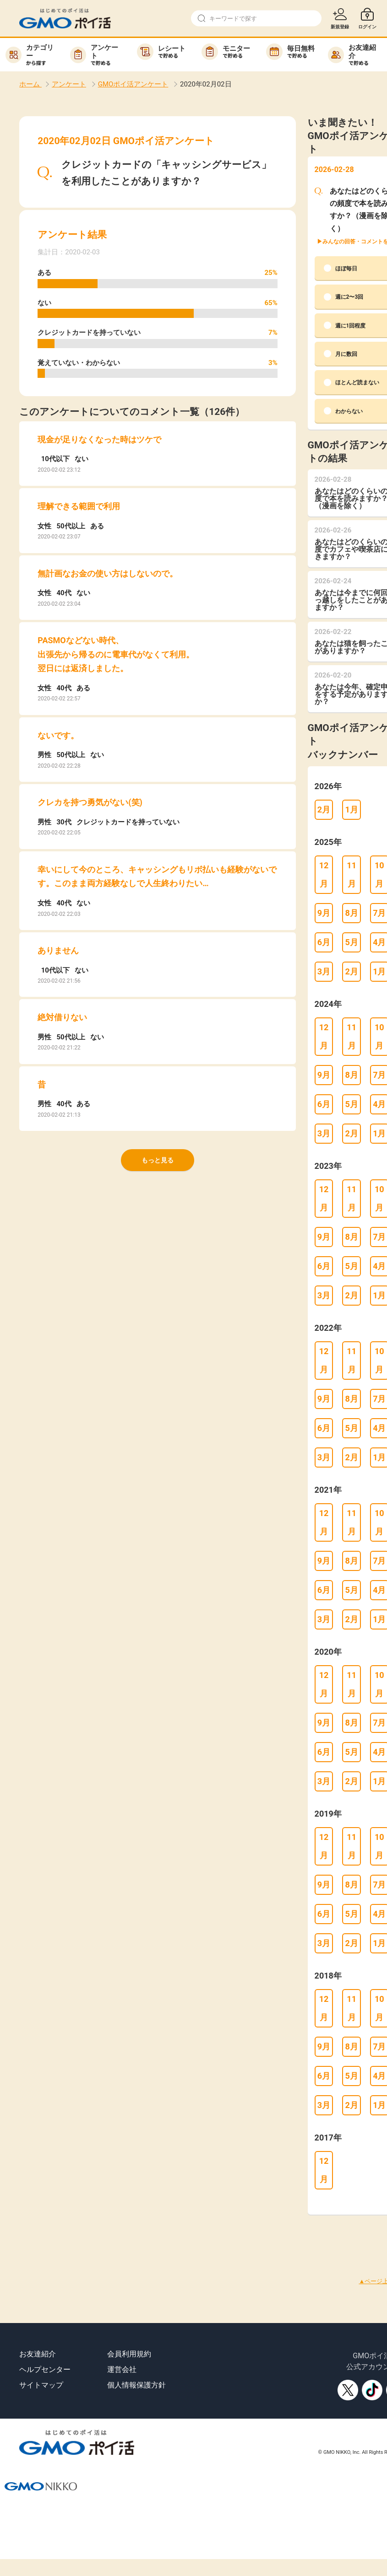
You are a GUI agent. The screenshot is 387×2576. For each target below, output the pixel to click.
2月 (323, 809)
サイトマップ (41, 2385)
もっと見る (158, 1160)
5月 (351, 942)
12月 (324, 874)
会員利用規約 (129, 2354)
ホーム (30, 84)
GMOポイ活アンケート (133, 84)
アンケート (69, 84)
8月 (351, 913)
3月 (323, 971)
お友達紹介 (37, 2354)
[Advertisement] (166, 2235)
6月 (323, 942)
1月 (351, 809)
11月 (351, 874)
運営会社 (121, 2369)
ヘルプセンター (45, 2369)
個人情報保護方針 (136, 2385)
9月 (323, 913)
